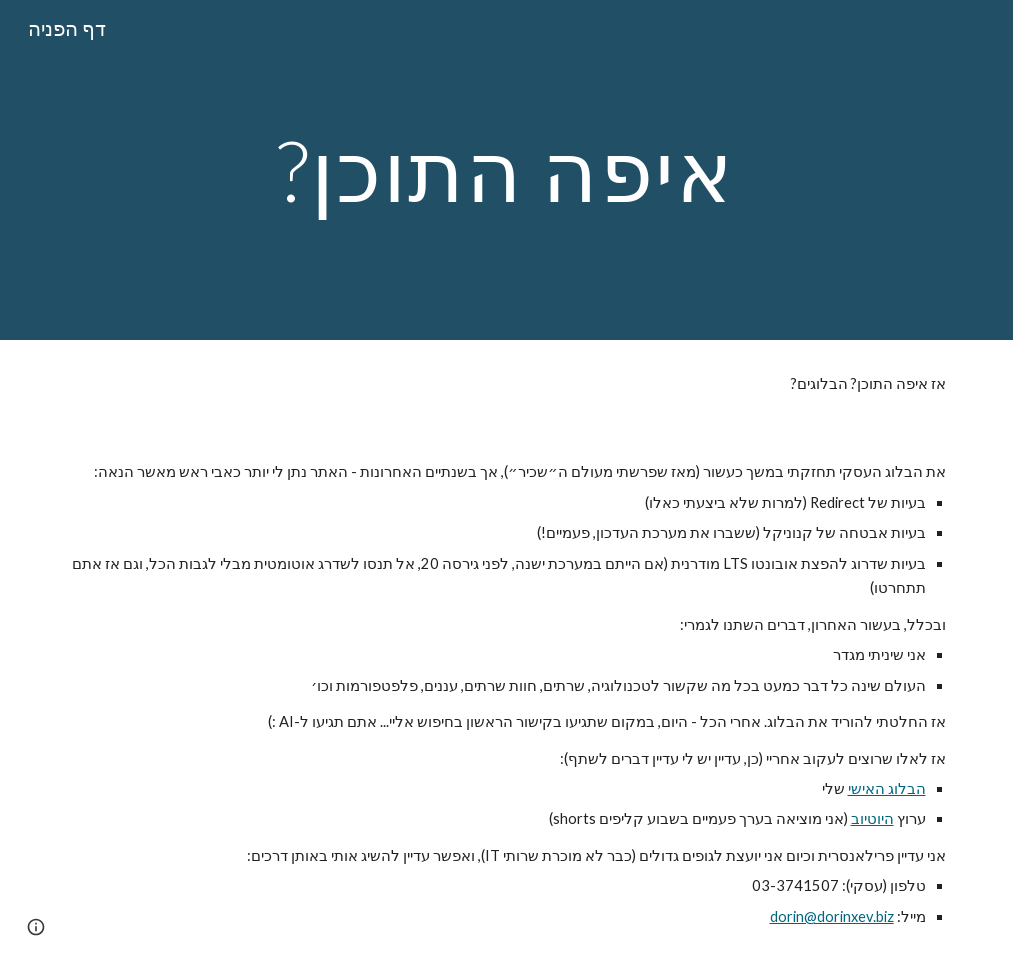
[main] (506, 169)
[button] (36, 927)
